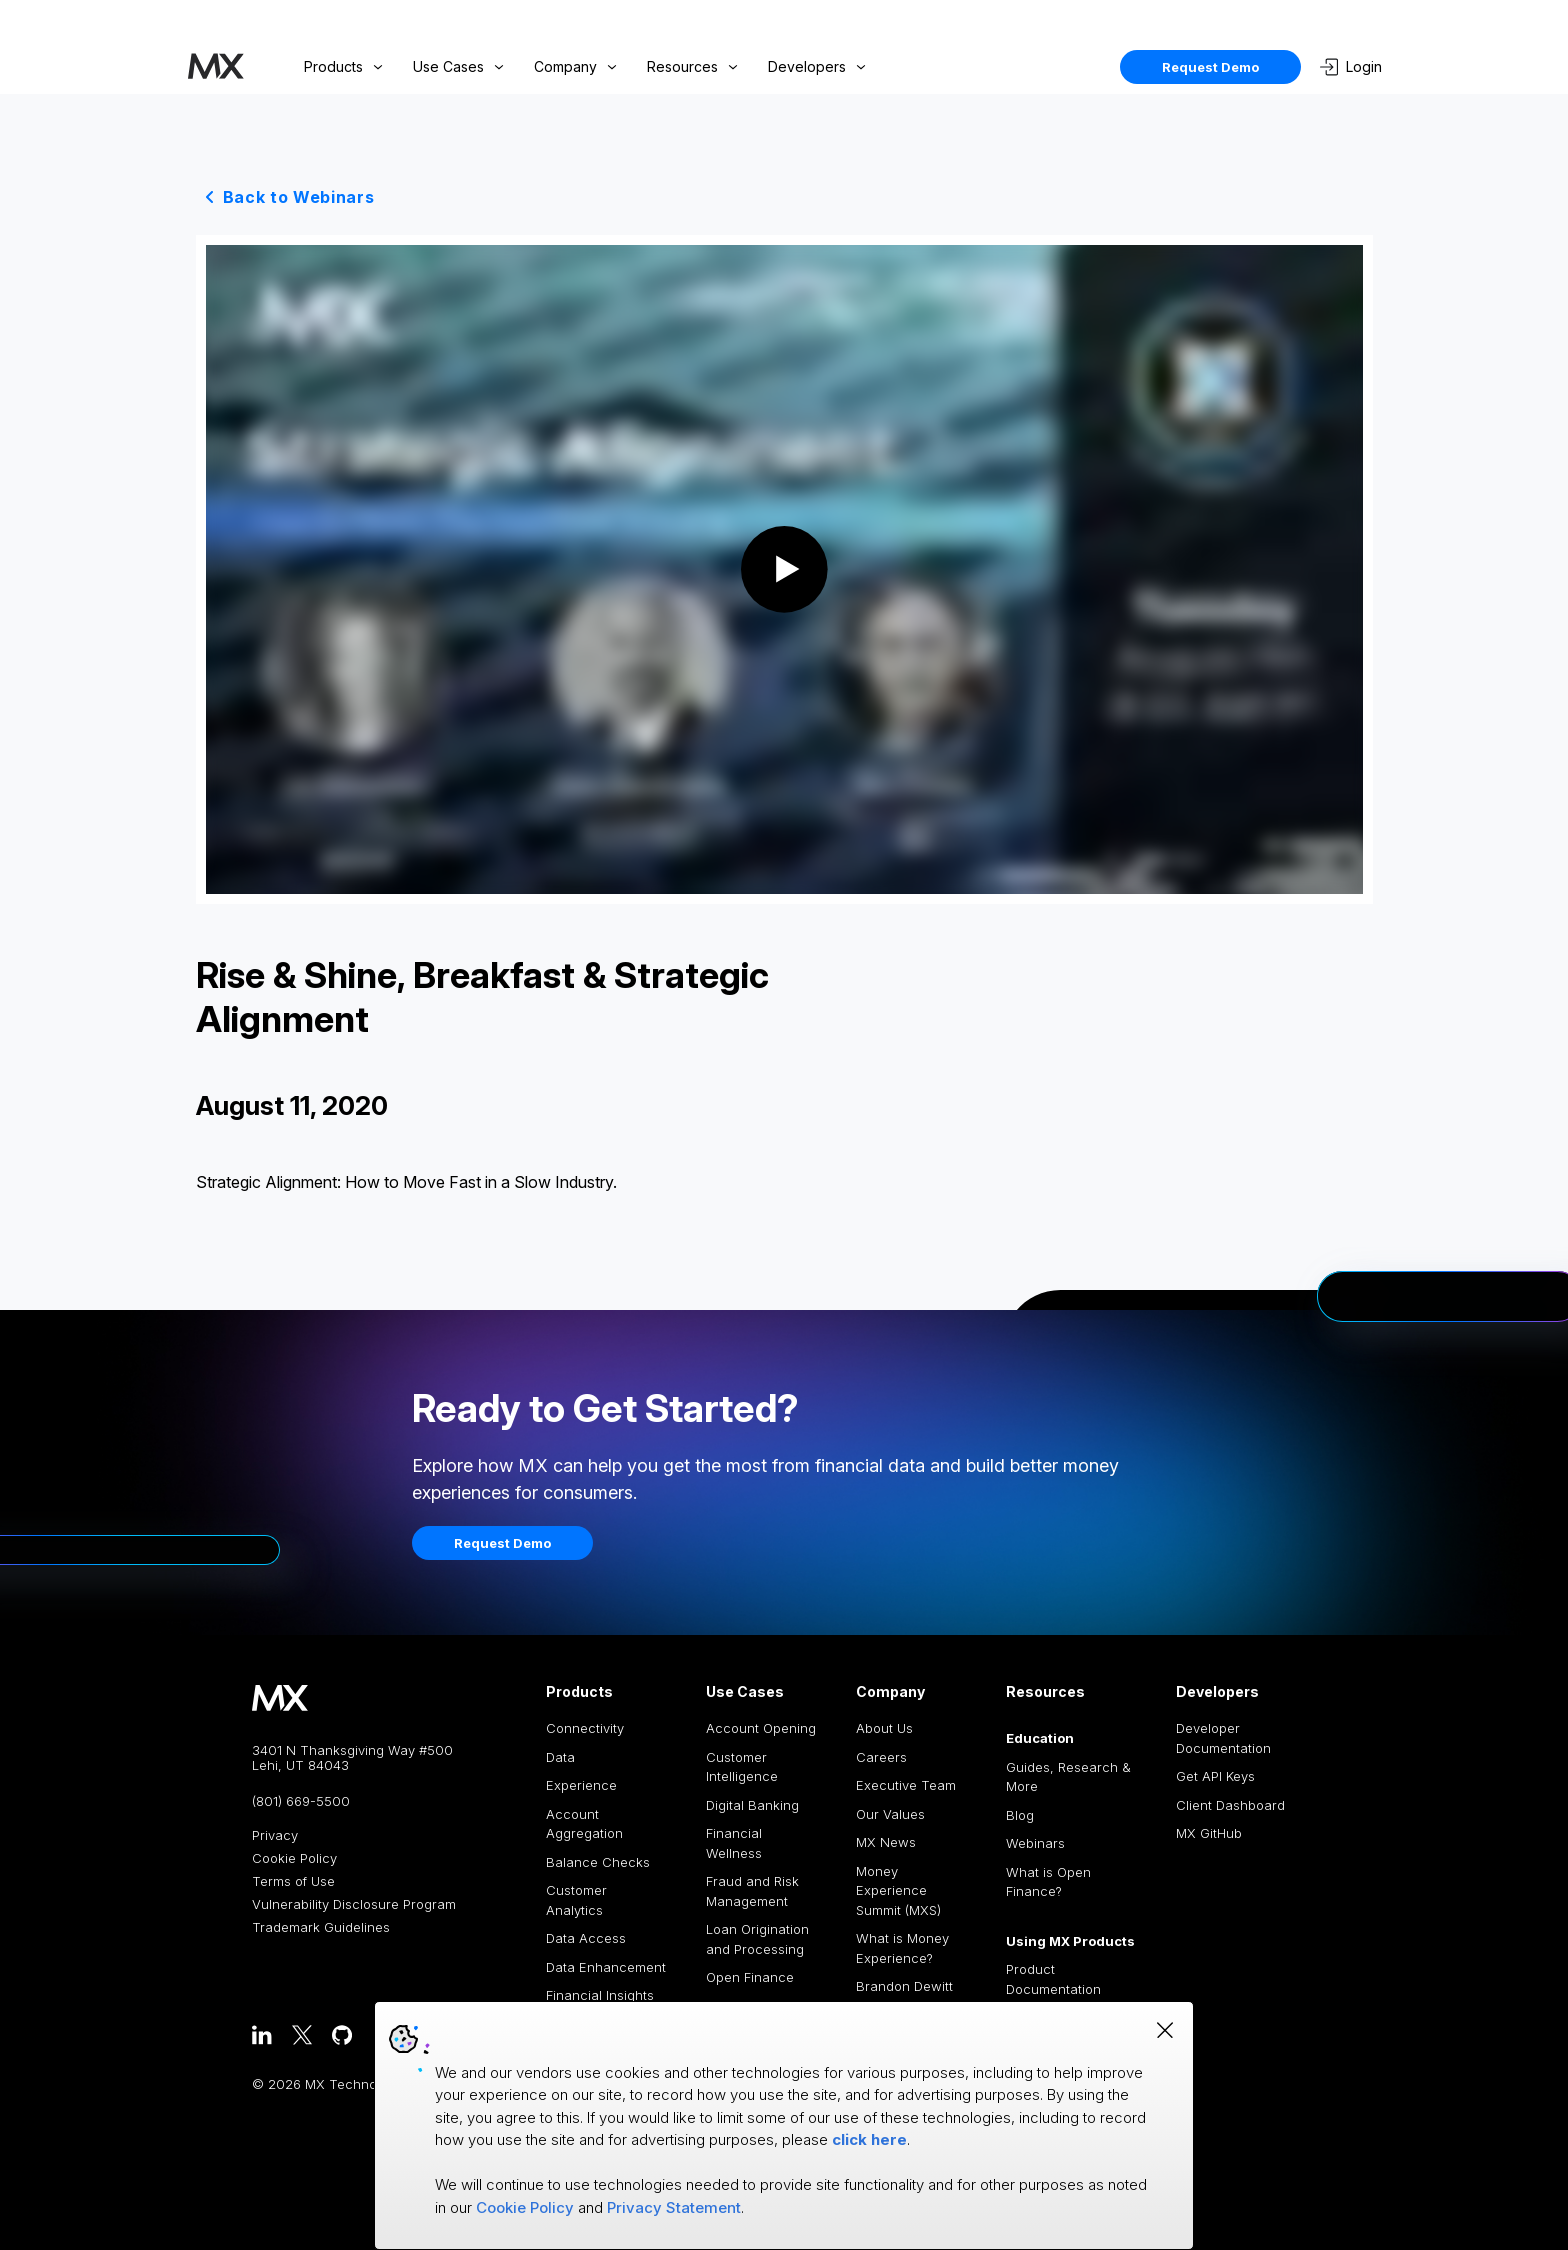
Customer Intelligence (742, 1767)
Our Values (890, 1814)
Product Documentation (1053, 1979)
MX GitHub (1209, 1833)
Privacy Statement (674, 2207)
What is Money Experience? (902, 1948)
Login (1351, 67)
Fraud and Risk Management (752, 1891)
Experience (581, 1785)
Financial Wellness (734, 1843)
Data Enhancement (606, 1967)
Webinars (1035, 1843)
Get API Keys (1215, 1776)
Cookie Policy (294, 1858)
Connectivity (585, 1728)
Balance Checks (598, 1862)
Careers (881, 1757)
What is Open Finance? (1048, 1882)
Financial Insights (600, 1995)
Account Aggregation (584, 1824)
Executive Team (906, 1785)
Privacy (275, 1835)
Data (560, 1757)
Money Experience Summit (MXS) (898, 1890)
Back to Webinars (299, 197)
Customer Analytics (576, 1900)
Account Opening (761, 1728)
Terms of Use (293, 1881)
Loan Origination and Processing (757, 1939)
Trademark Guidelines (321, 1927)
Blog (1020, 1815)
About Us (884, 1728)
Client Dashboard (1230, 1805)
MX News (886, 1842)
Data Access (586, 1938)
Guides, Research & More (1068, 1777)
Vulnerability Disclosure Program (354, 1904)
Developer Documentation (1223, 1738)
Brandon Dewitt (904, 1986)
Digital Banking (752, 1805)
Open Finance (750, 1977)
